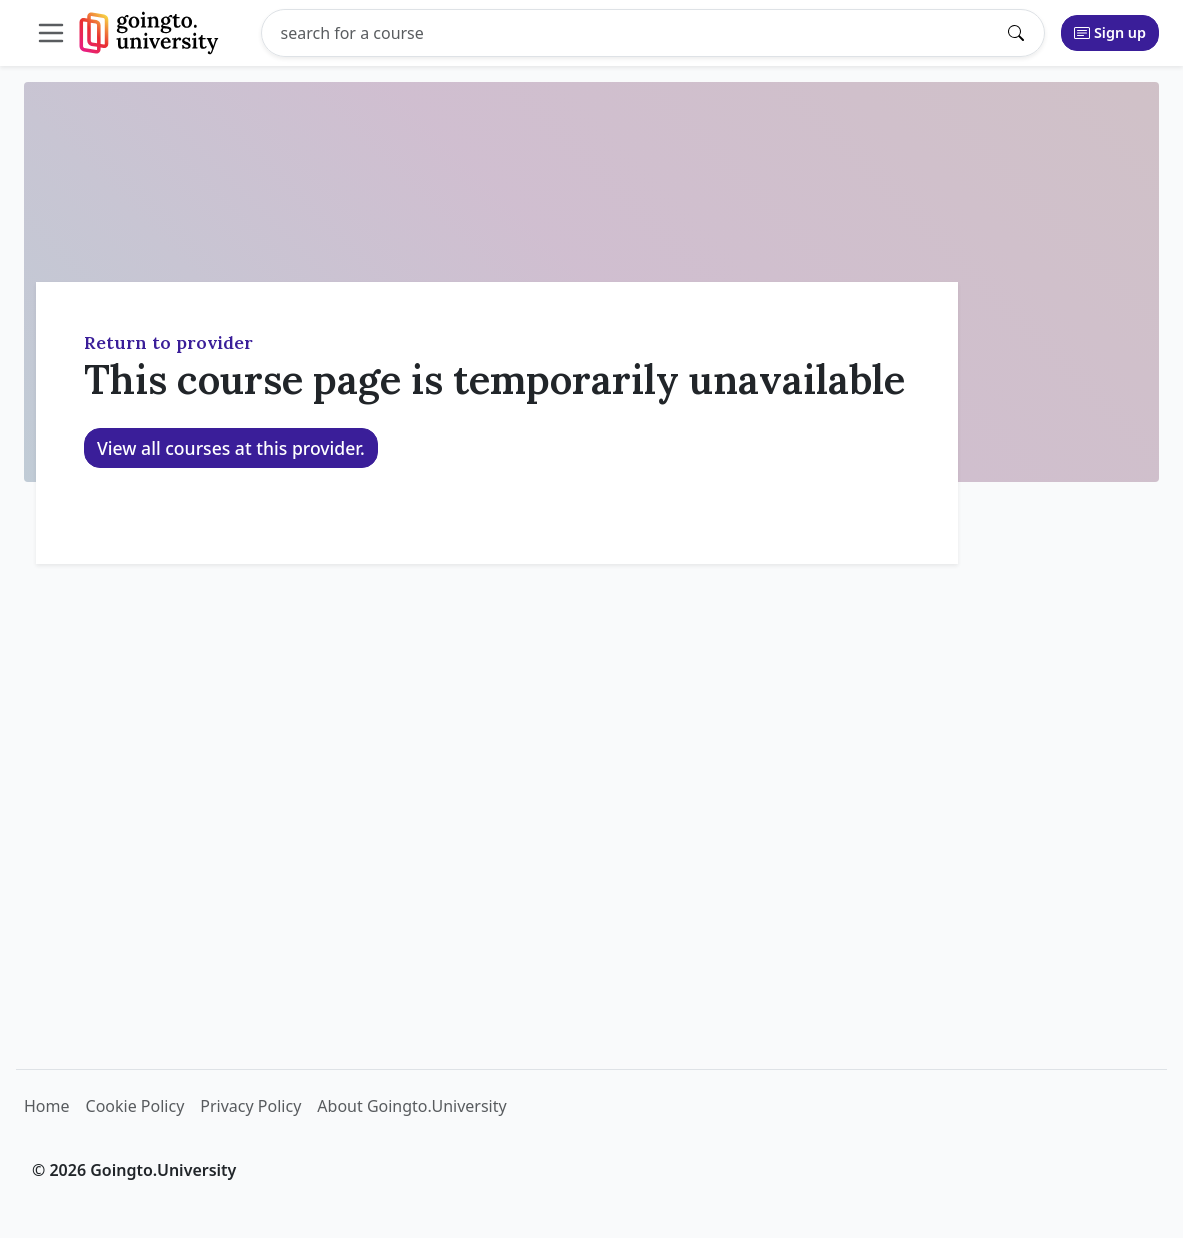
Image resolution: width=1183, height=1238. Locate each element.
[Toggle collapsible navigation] (55, 33)
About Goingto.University (411, 1106)
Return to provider (168, 342)
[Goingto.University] (149, 33)
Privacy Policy (250, 1106)
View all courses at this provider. (231, 448)
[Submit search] (1021, 33)
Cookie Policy (135, 1106)
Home (47, 1106)
